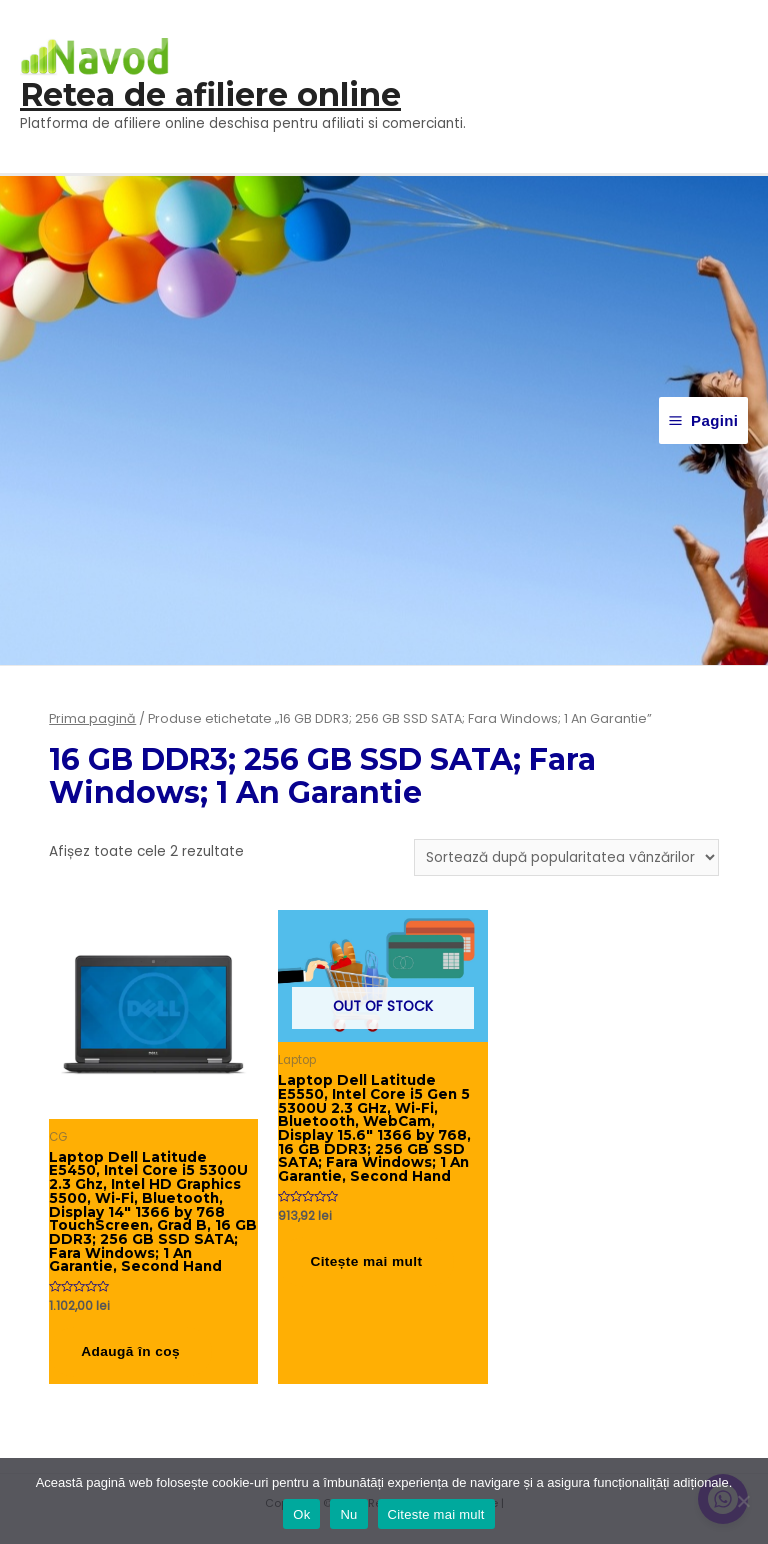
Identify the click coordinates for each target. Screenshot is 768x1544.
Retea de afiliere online (210, 94)
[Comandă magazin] (566, 857)
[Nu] (743, 1501)
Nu (348, 1514)
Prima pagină (92, 718)
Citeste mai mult (436, 1514)
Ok (301, 1514)
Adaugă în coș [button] (130, 1351)
